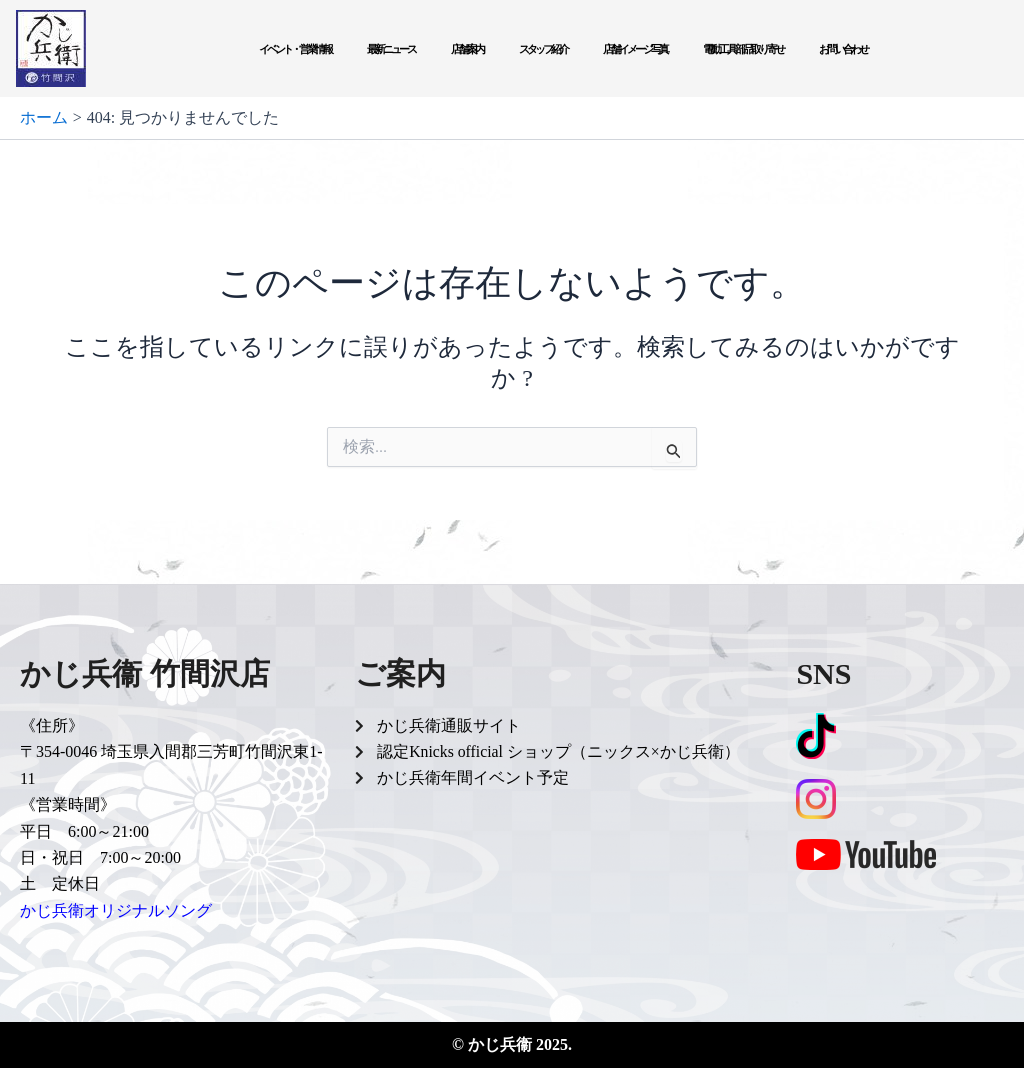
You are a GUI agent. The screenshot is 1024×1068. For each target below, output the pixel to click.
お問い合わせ (843, 49)
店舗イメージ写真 (635, 49)
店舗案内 (467, 49)
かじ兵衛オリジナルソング (116, 910)
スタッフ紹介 (543, 49)
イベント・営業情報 (295, 49)
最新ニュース (391, 49)
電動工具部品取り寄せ (743, 49)
